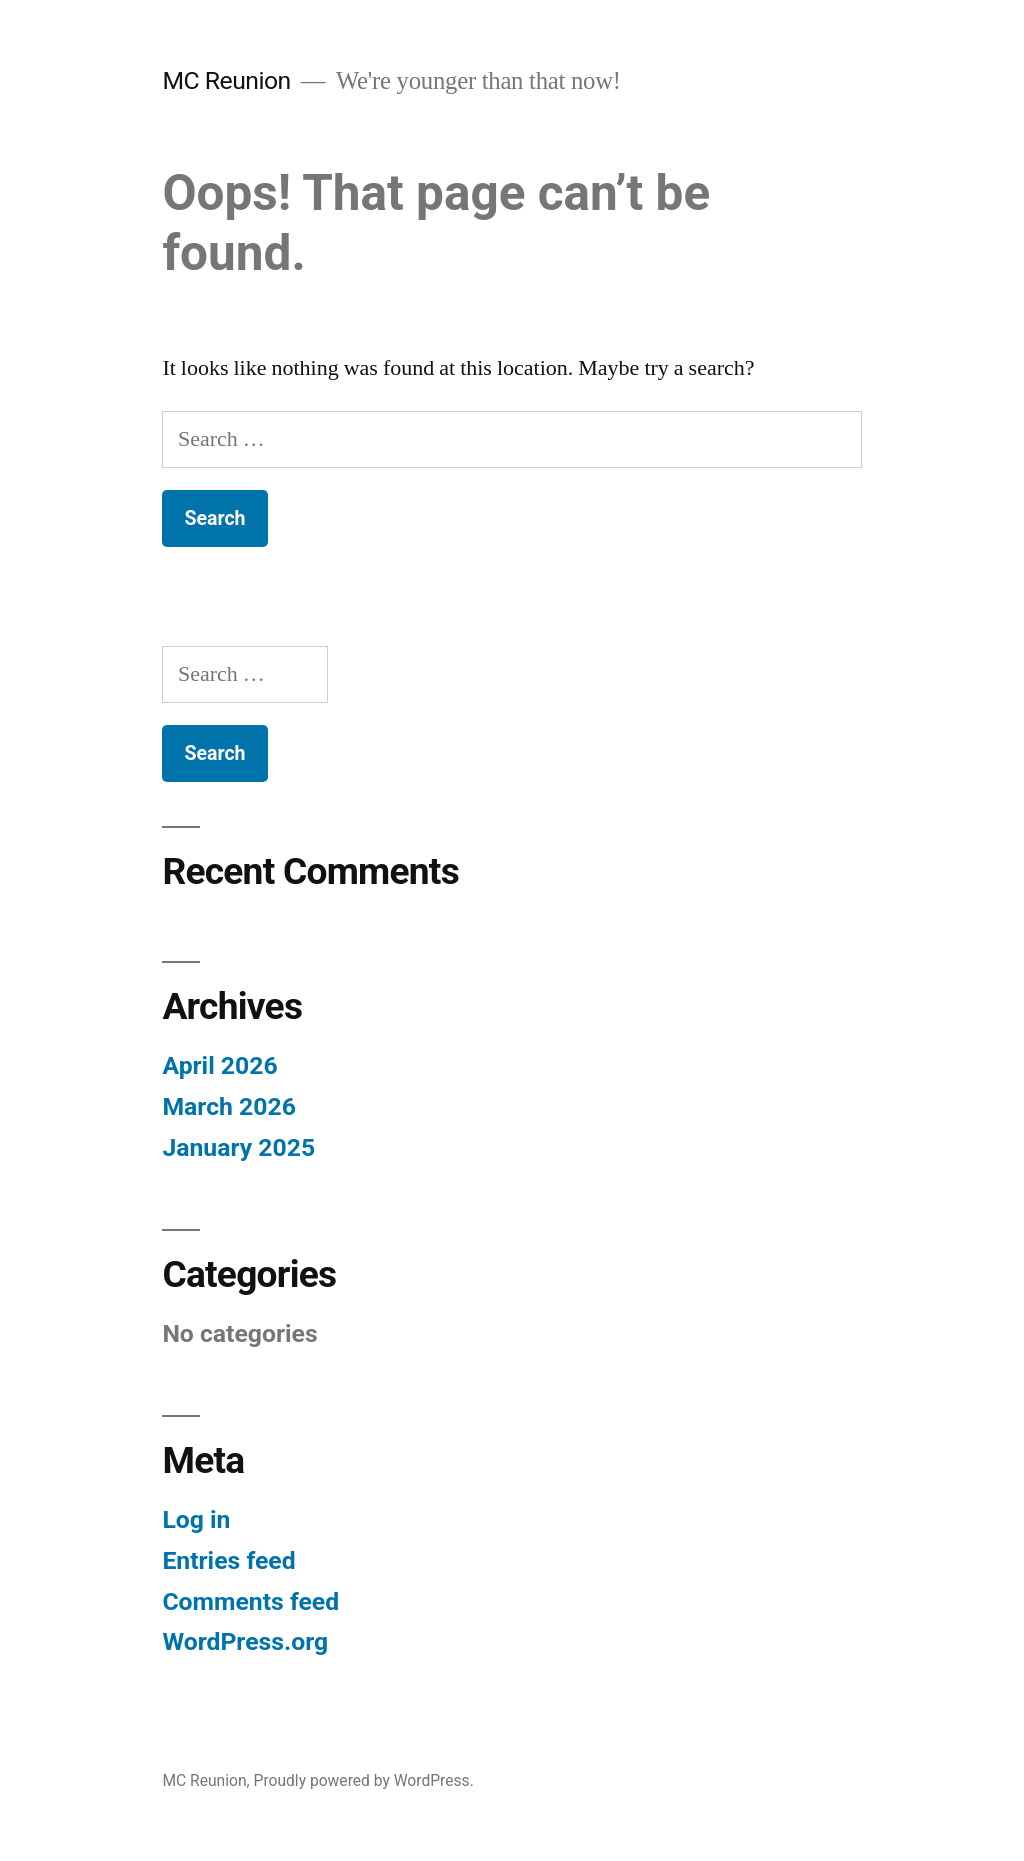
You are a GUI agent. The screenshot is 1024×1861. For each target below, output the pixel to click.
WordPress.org (245, 1641)
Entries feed (228, 1560)
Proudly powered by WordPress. (364, 1780)
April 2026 (219, 1065)
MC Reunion (226, 80)
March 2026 (228, 1106)
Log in (196, 1519)
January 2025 (238, 1147)
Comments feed (250, 1601)
